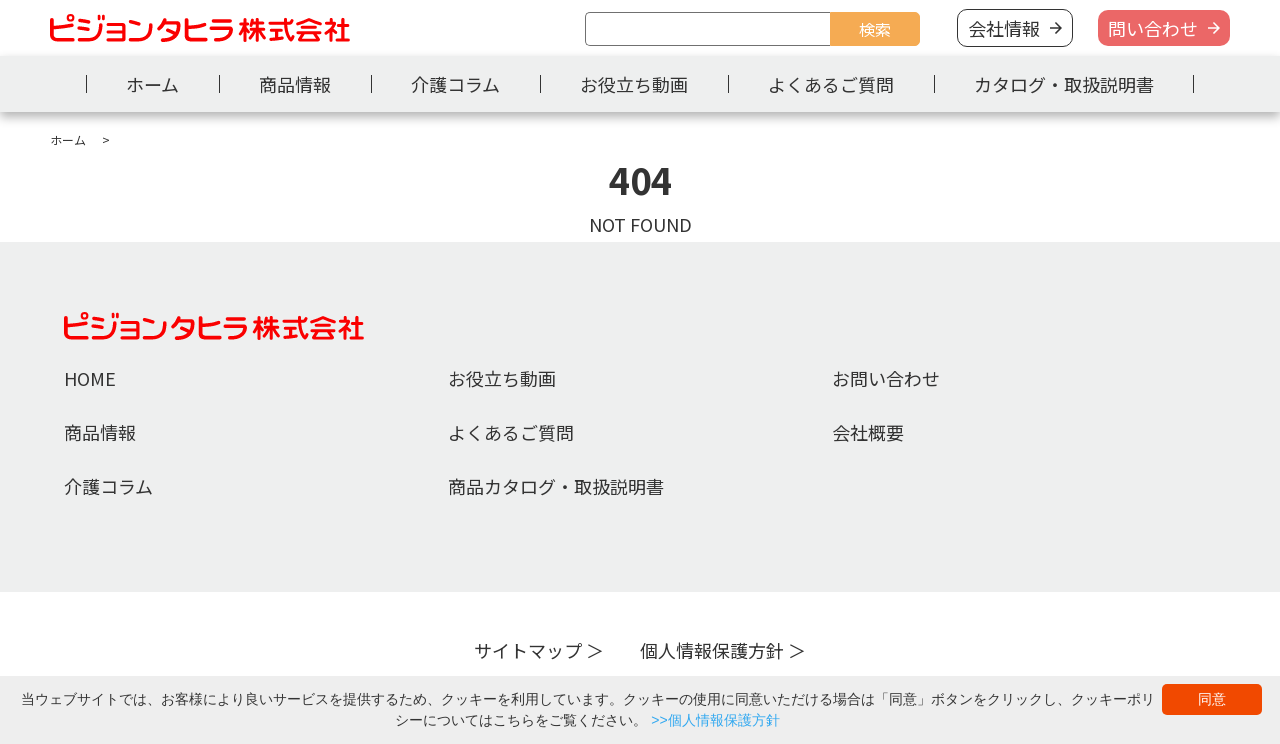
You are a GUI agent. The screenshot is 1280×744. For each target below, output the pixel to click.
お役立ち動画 (634, 84)
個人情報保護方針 (712, 650)
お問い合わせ (886, 378)
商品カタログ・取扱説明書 (556, 486)
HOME (90, 378)
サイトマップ (528, 650)
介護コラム (455, 84)
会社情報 (1004, 28)
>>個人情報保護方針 (715, 720)
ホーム (152, 84)
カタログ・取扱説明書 (1064, 84)
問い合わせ (1153, 28)
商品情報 (295, 84)
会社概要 (868, 432)
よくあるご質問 (831, 84)
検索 (875, 29)
